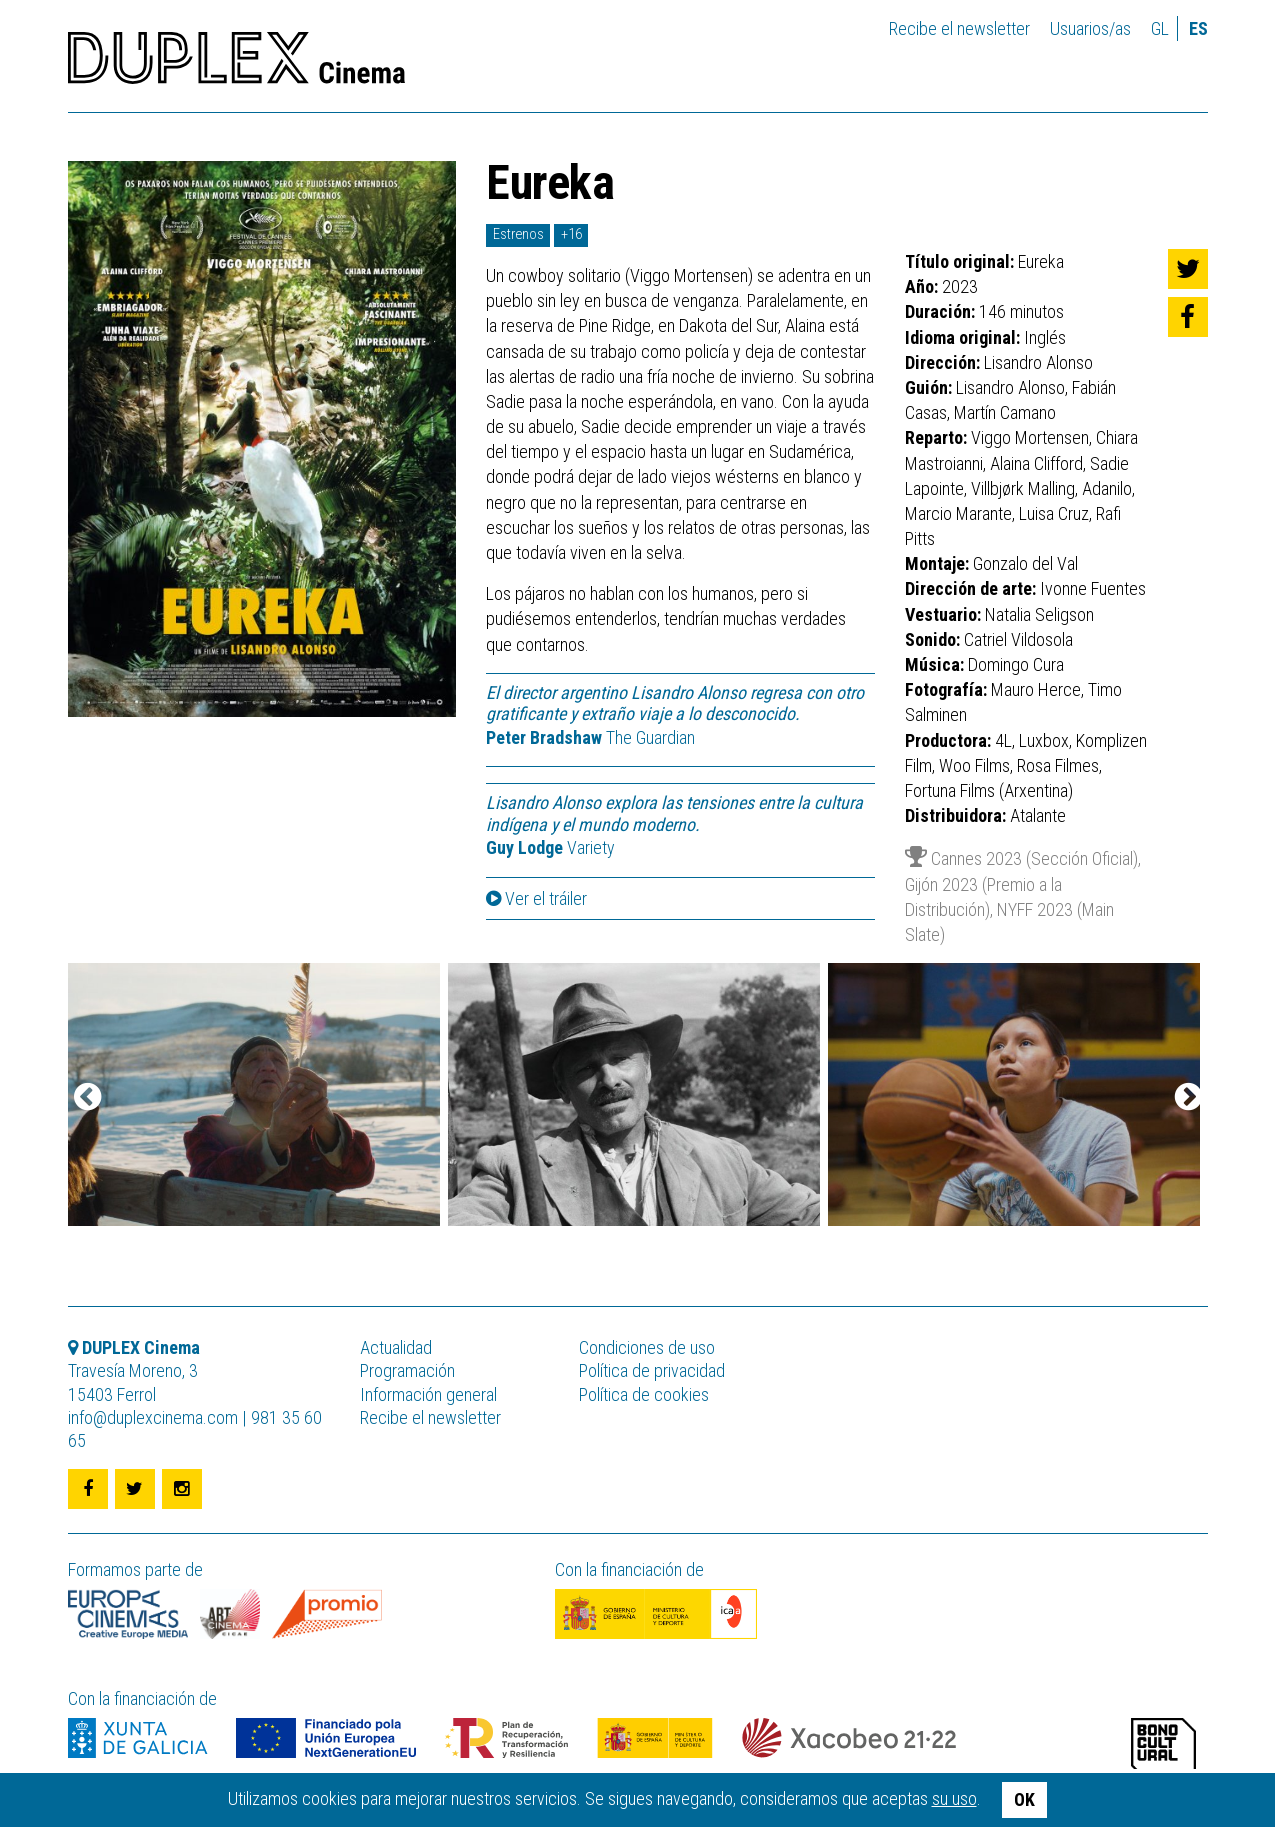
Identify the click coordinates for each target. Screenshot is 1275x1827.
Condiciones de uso (647, 1347)
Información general (428, 1394)
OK (1024, 1799)
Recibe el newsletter (959, 28)
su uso (954, 1798)
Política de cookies (644, 1394)
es (1198, 28)
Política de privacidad (652, 1370)
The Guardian (590, 737)
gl (1160, 28)
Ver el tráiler (536, 899)
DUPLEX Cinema (236, 64)
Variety (550, 847)
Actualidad (396, 1347)
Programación (407, 1370)
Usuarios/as (1090, 28)
